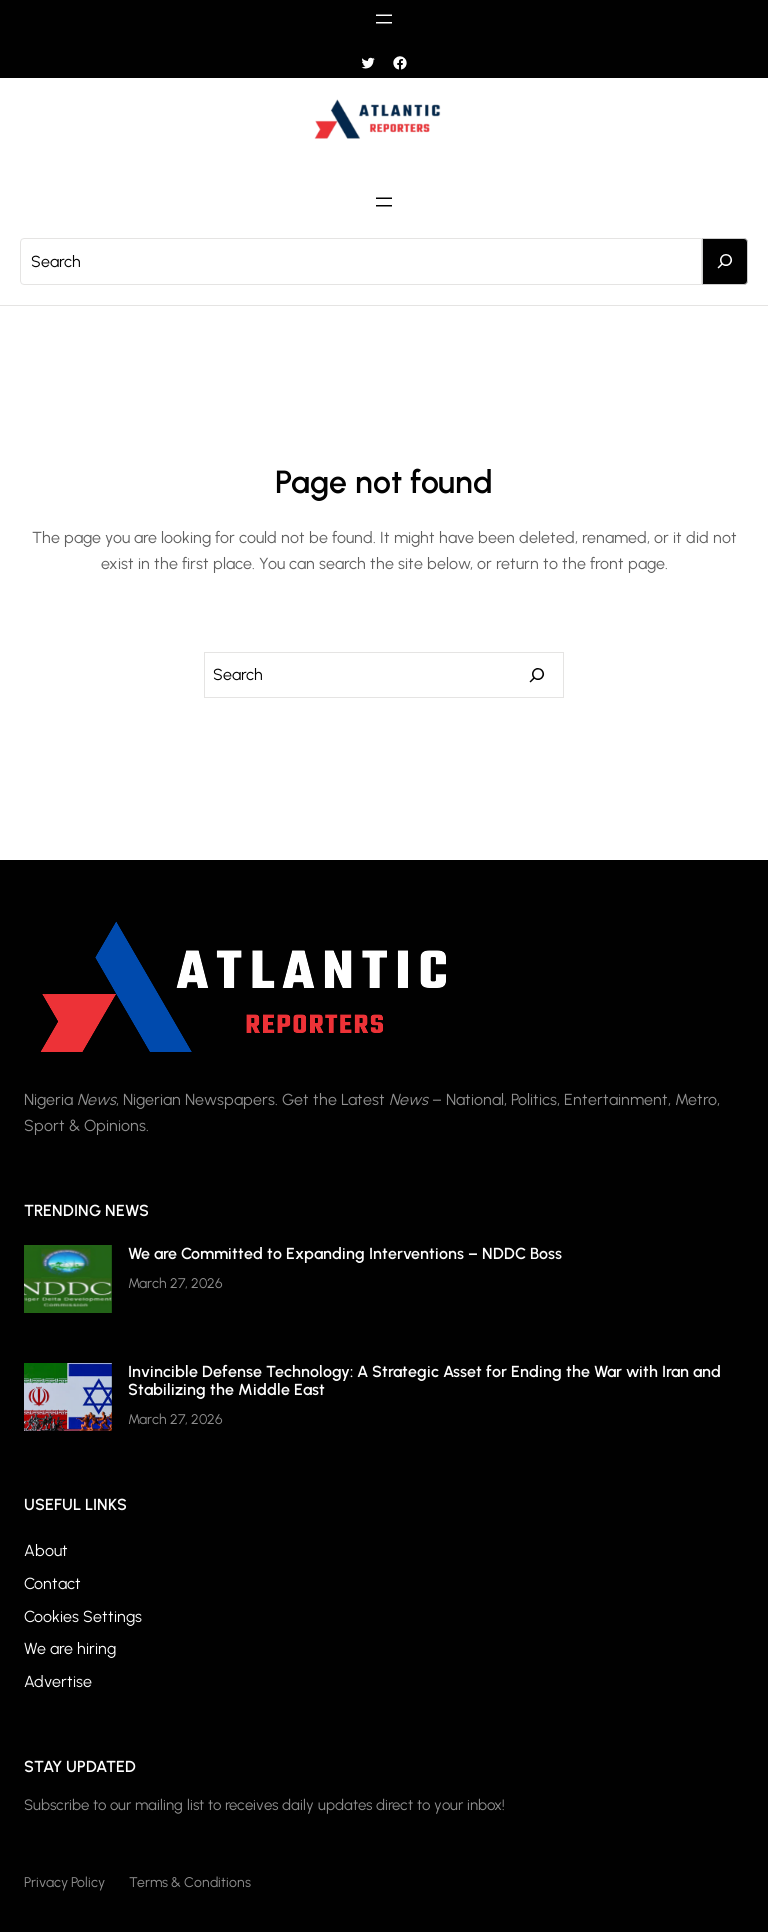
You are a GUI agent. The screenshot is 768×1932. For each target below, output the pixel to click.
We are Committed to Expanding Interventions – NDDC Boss (345, 1253)
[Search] (725, 262)
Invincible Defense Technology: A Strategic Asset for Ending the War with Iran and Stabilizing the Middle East (424, 1380)
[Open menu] (384, 19)
